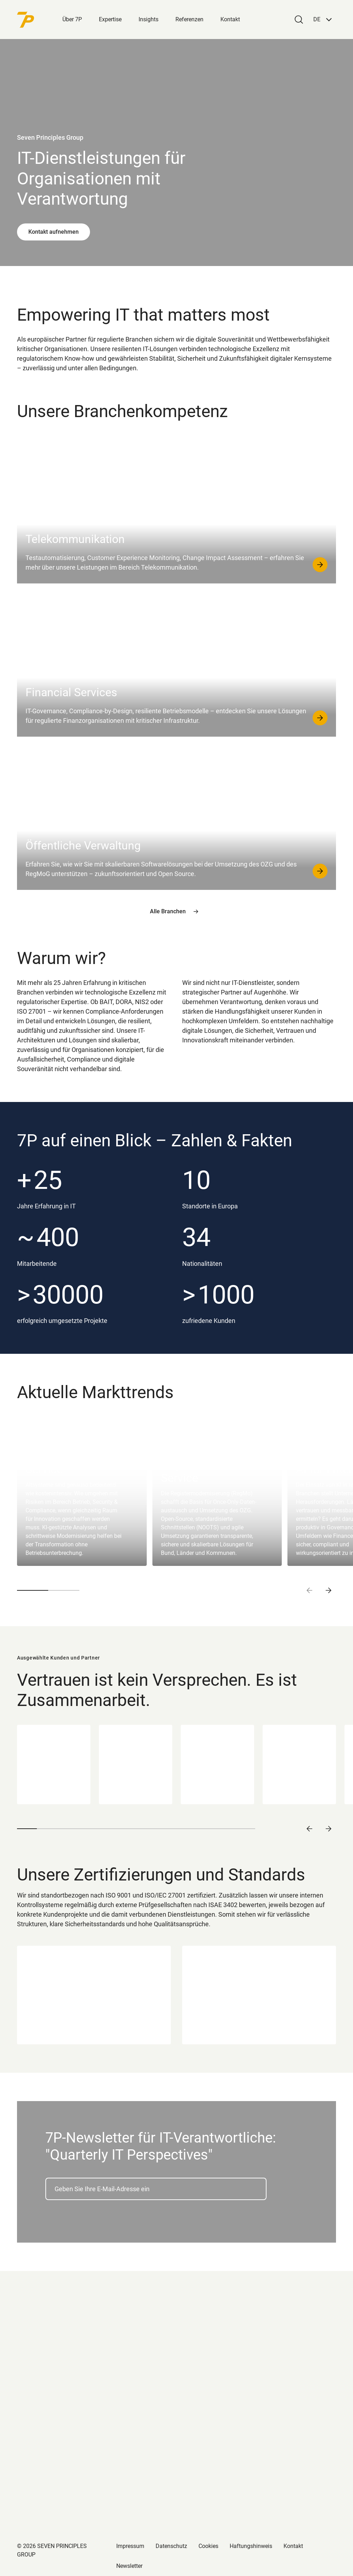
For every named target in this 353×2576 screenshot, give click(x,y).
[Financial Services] (176, 663)
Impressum (130, 2546)
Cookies (208, 2546)
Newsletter (129, 2566)
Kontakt (230, 19)
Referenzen (189, 19)
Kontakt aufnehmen (53, 231)
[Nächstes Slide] (328, 1828)
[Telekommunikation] (176, 509)
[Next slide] (328, 1590)
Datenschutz (171, 2546)
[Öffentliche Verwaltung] (176, 816)
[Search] (298, 19)
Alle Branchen (176, 911)
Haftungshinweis (251, 2546)
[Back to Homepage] (39, 19)
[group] (82, 1491)
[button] (322, 19)
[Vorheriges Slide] (309, 1828)
